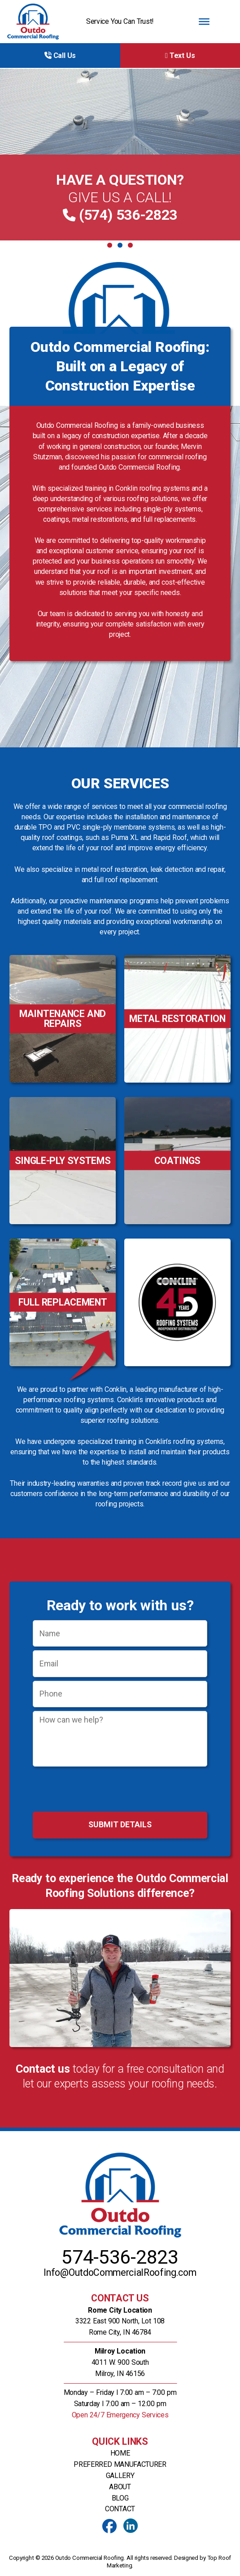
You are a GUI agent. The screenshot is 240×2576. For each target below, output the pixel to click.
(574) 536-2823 (126, 214)
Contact (120, 2509)
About (120, 2487)
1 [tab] (109, 245)
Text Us (180, 55)
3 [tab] (130, 245)
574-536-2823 (119, 2257)
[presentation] (120, 1790)
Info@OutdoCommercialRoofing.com (120, 2272)
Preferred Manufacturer (120, 2464)
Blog (120, 2498)
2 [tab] (120, 245)
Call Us (60, 55)
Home (120, 2453)
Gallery (120, 2475)
